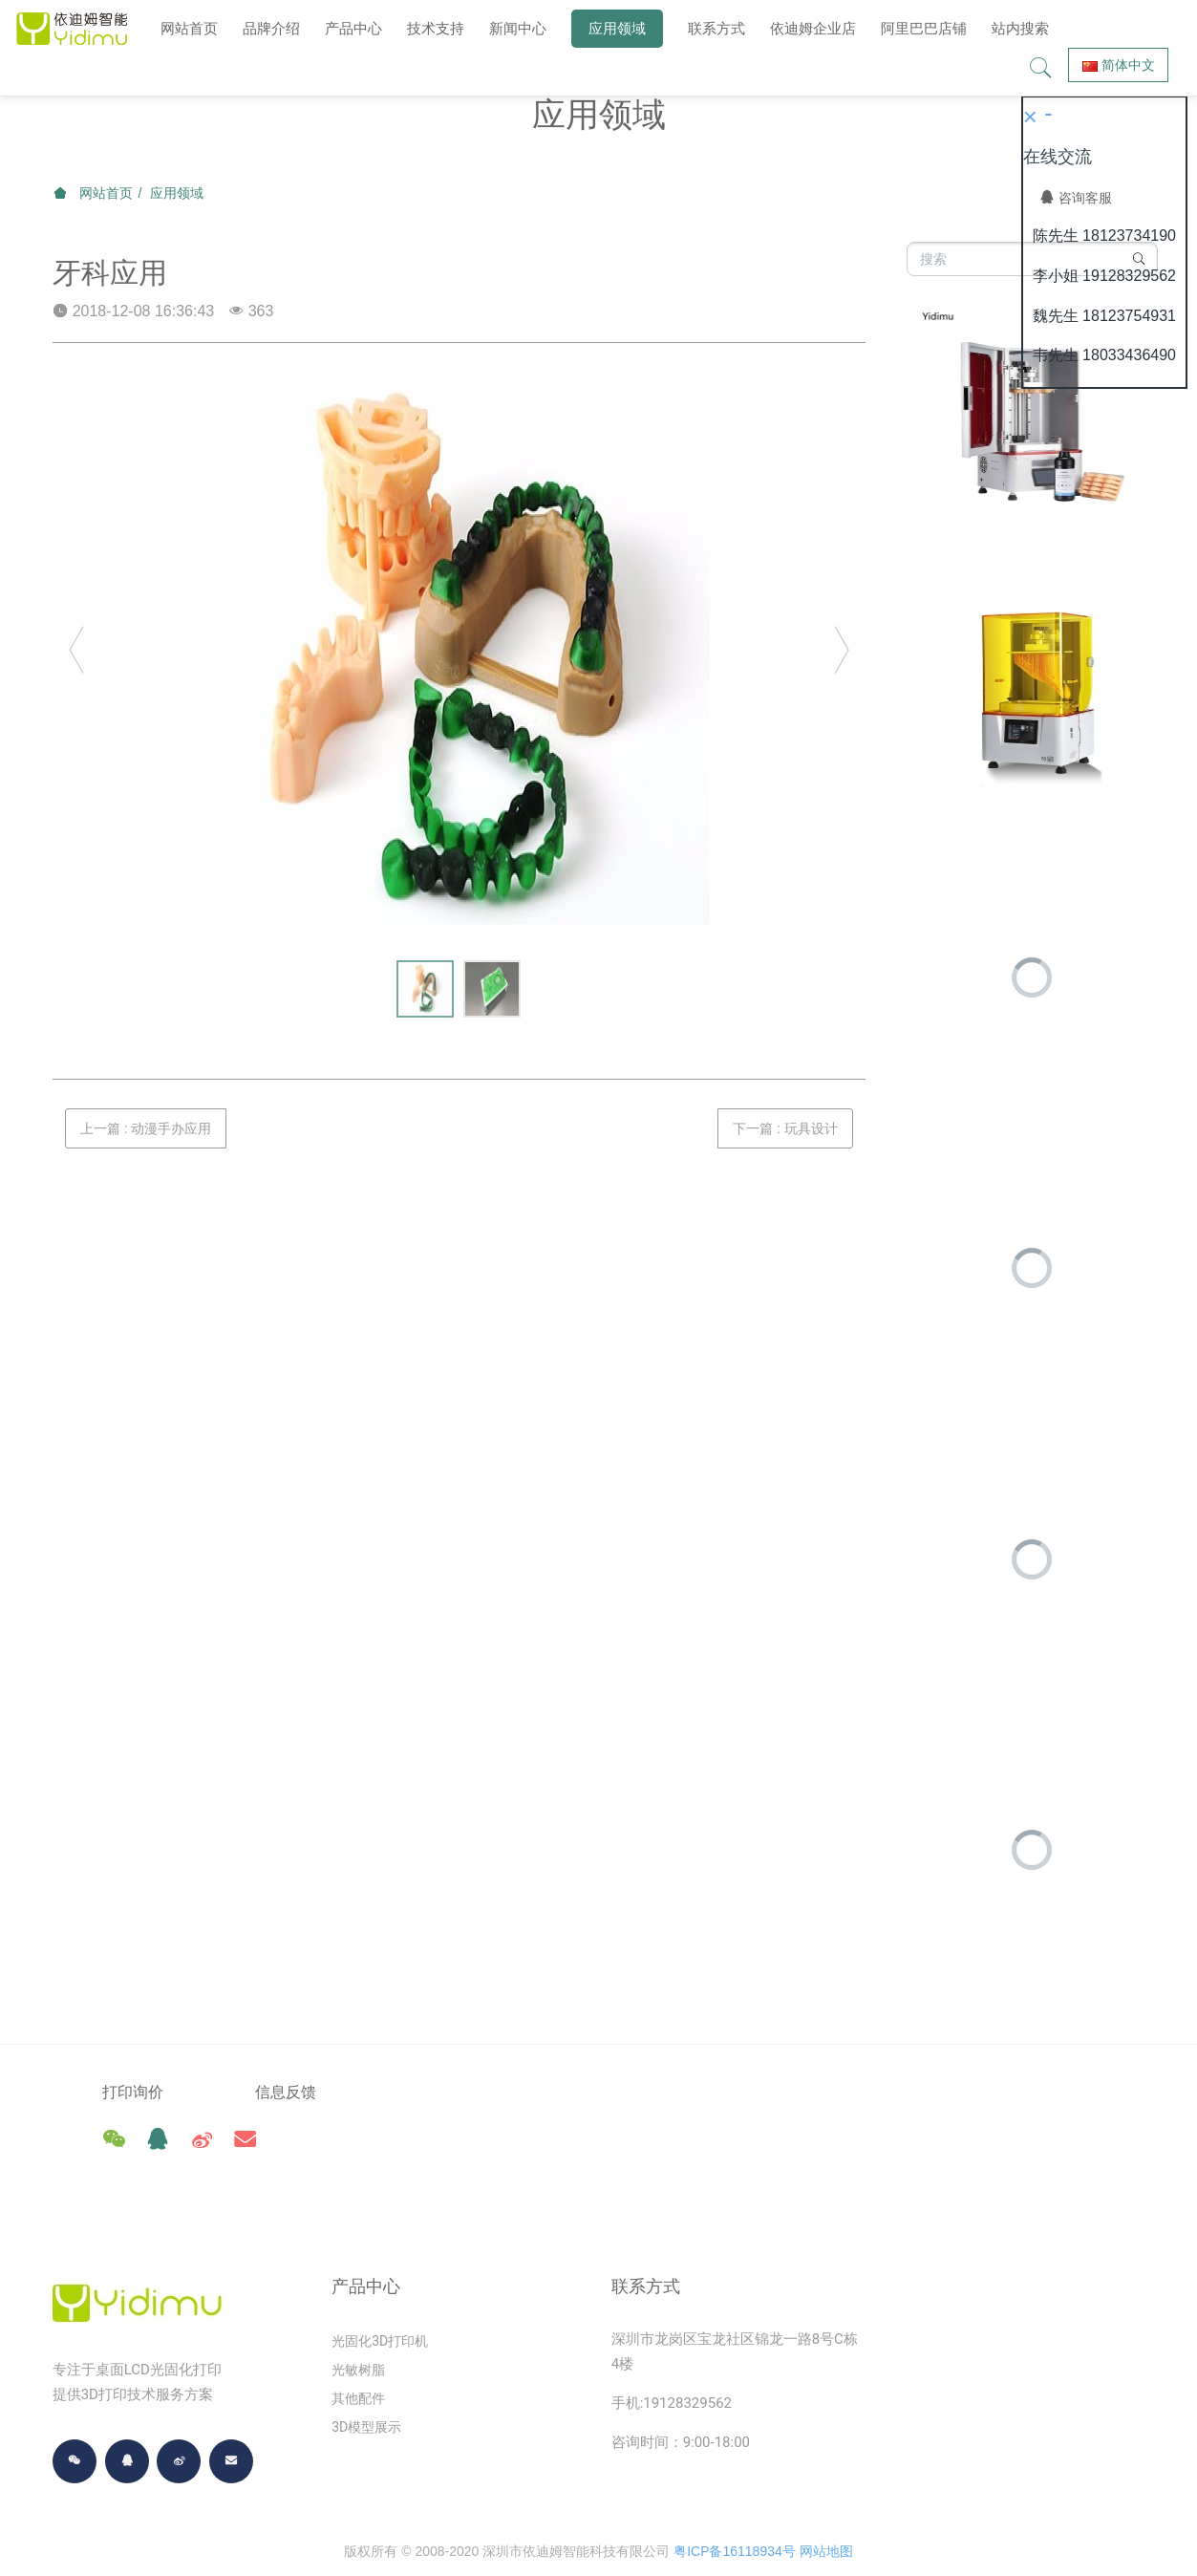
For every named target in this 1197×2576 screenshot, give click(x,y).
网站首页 (189, 28)
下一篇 (785, 1128)
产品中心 (353, 28)
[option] (459, 658)
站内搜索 (1020, 28)
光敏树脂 (358, 2327)
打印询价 (132, 2092)
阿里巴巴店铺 (924, 28)
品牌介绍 (271, 28)
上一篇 (146, 1128)
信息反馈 (319, 2092)
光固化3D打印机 (379, 2299)
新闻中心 (517, 28)
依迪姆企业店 (813, 28)
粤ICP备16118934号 (734, 2509)
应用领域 (617, 28)
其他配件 (358, 2356)
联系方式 (716, 28)
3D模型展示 (366, 2385)
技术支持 (435, 28)
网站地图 (826, 2509)
